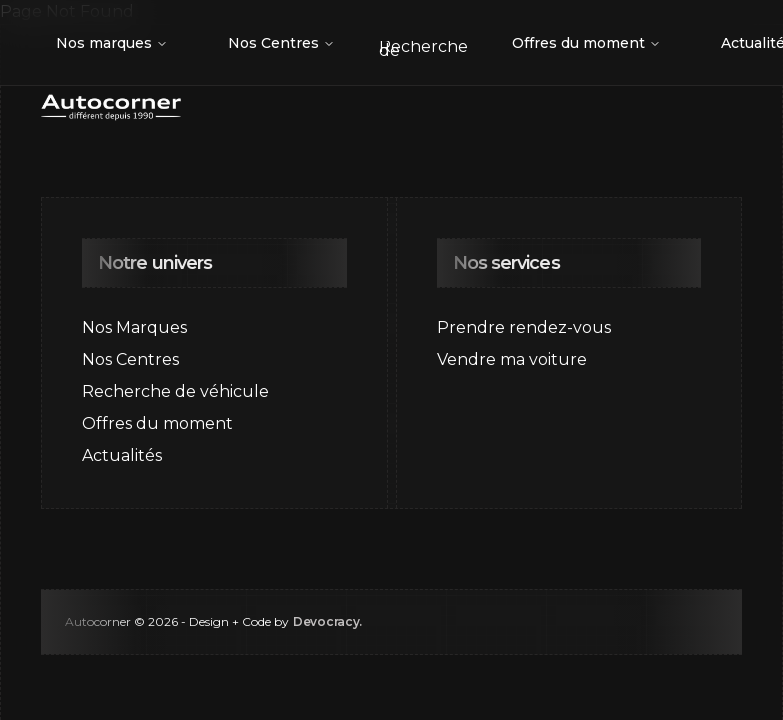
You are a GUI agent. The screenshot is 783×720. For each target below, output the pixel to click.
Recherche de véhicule (175, 391)
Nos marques (112, 43)
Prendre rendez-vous (524, 327)
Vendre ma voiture (512, 359)
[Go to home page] (111, 107)
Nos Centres (281, 43)
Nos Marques (134, 327)
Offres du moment (586, 43)
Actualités (122, 455)
